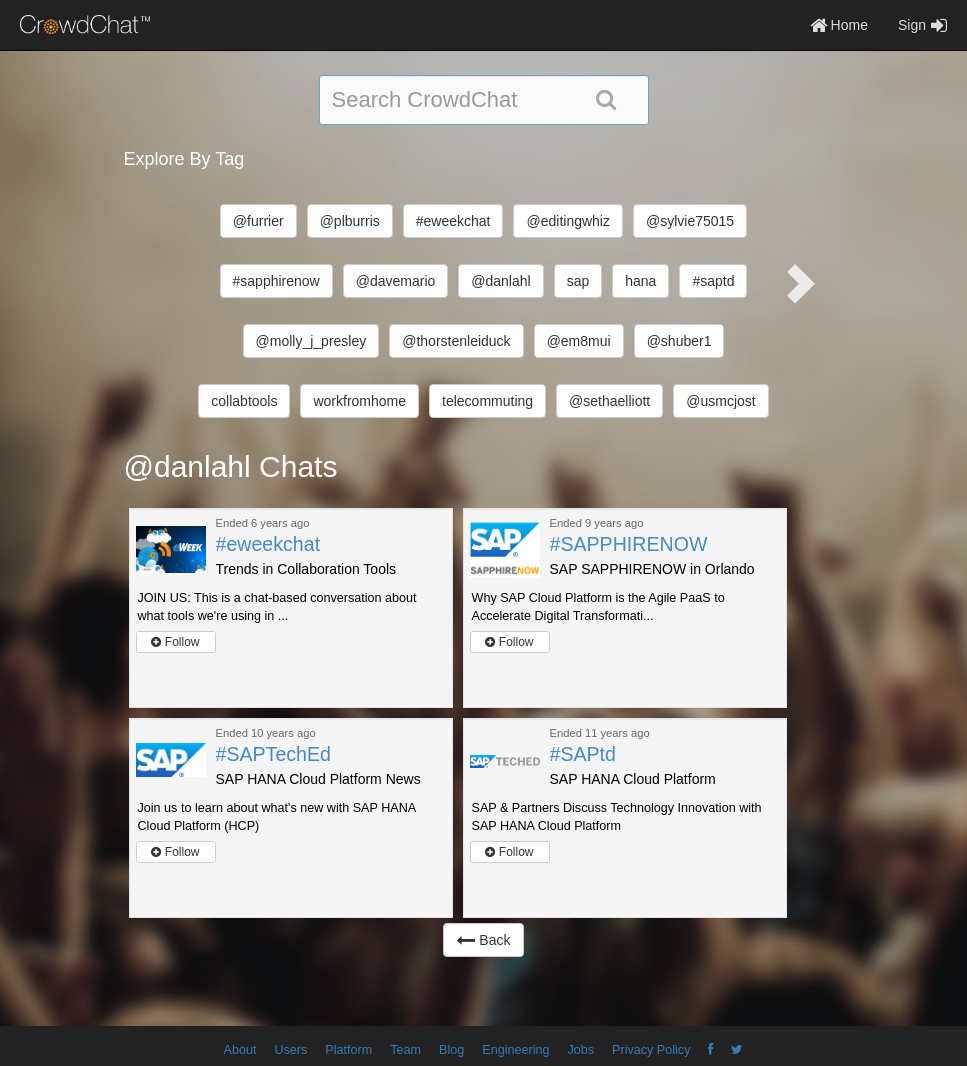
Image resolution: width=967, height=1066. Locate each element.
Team (405, 1050)
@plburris (350, 221)
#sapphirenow (276, 281)
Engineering (515, 1050)
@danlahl (500, 281)
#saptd (713, 281)
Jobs (580, 1050)
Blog (451, 1050)
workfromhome (359, 401)
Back (483, 940)
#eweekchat (453, 221)
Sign (922, 25)
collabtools (244, 401)
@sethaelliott (609, 401)
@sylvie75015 (690, 221)
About (240, 1050)
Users (290, 1050)
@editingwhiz (567, 221)
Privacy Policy (651, 1050)
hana (640, 281)
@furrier (258, 221)
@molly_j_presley (311, 341)
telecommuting (487, 401)
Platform (348, 1050)
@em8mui (579, 341)
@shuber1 (679, 341)
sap (578, 281)
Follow (175, 642)
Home (839, 25)
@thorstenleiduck (456, 341)
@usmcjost (720, 401)
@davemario (396, 281)
